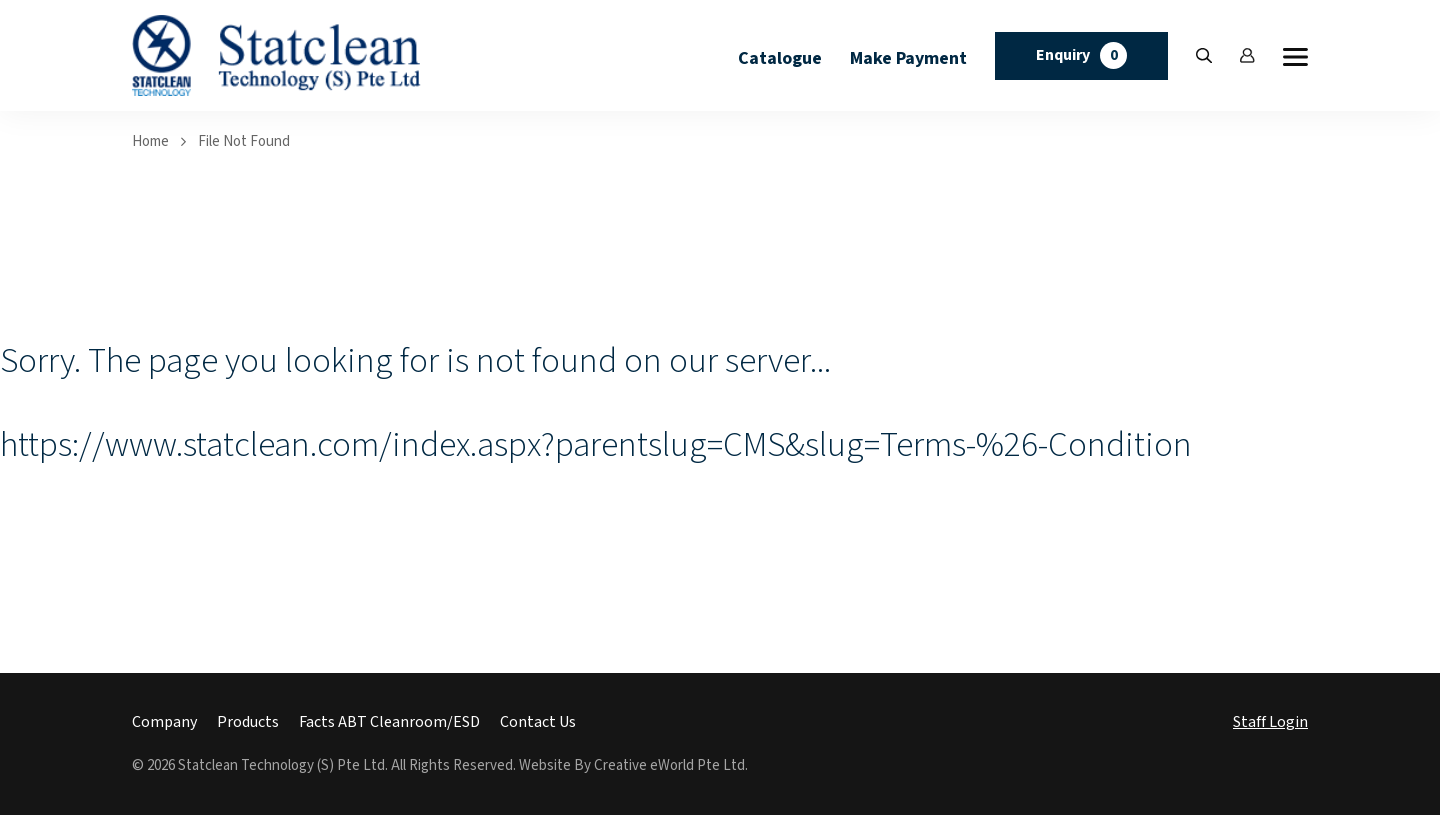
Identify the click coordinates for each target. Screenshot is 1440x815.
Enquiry (1081, 55)
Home (150, 141)
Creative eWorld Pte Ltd (669, 765)
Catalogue (780, 58)
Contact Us (538, 722)
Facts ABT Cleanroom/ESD (389, 722)
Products (248, 722)
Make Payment (908, 58)
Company (164, 722)
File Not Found (244, 141)
